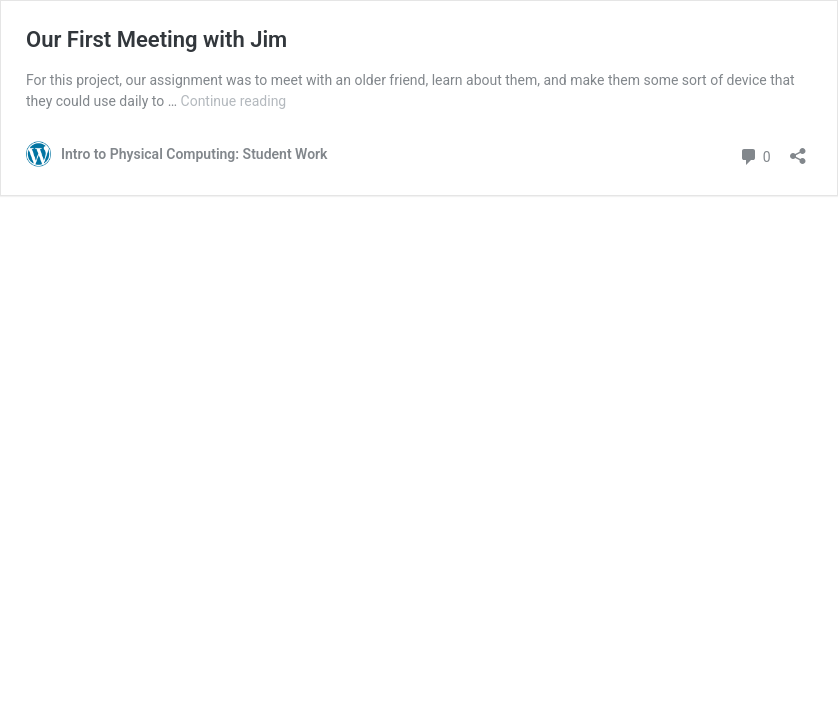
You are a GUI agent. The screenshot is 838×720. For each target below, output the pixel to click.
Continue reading (234, 101)
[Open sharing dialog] (798, 149)
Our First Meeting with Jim (156, 39)
